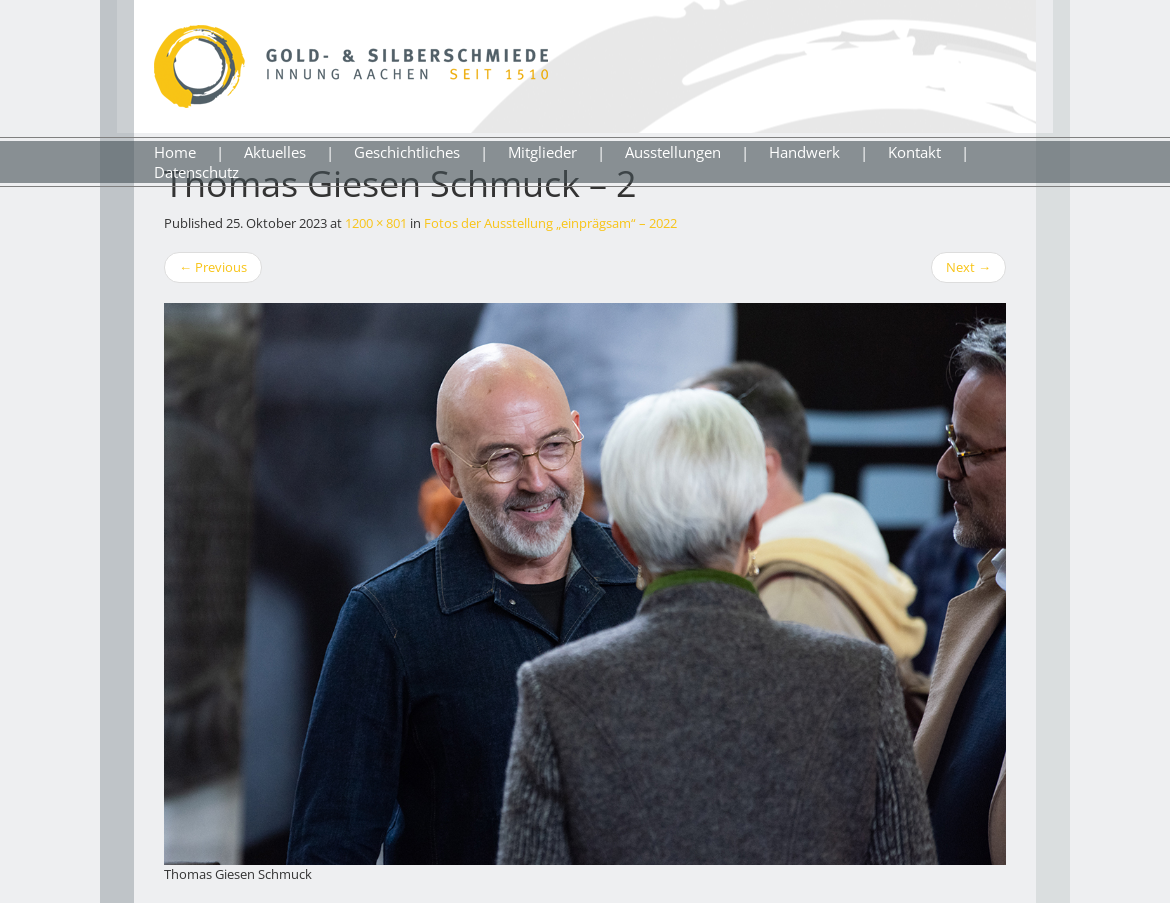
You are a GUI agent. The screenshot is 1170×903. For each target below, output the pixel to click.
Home (175, 152)
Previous (213, 267)
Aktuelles (275, 152)
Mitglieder (542, 152)
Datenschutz (196, 172)
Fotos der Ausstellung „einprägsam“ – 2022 (550, 223)
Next (968, 267)
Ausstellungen (673, 152)
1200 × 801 (376, 223)
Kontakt (914, 152)
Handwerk (804, 152)
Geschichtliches (407, 152)
